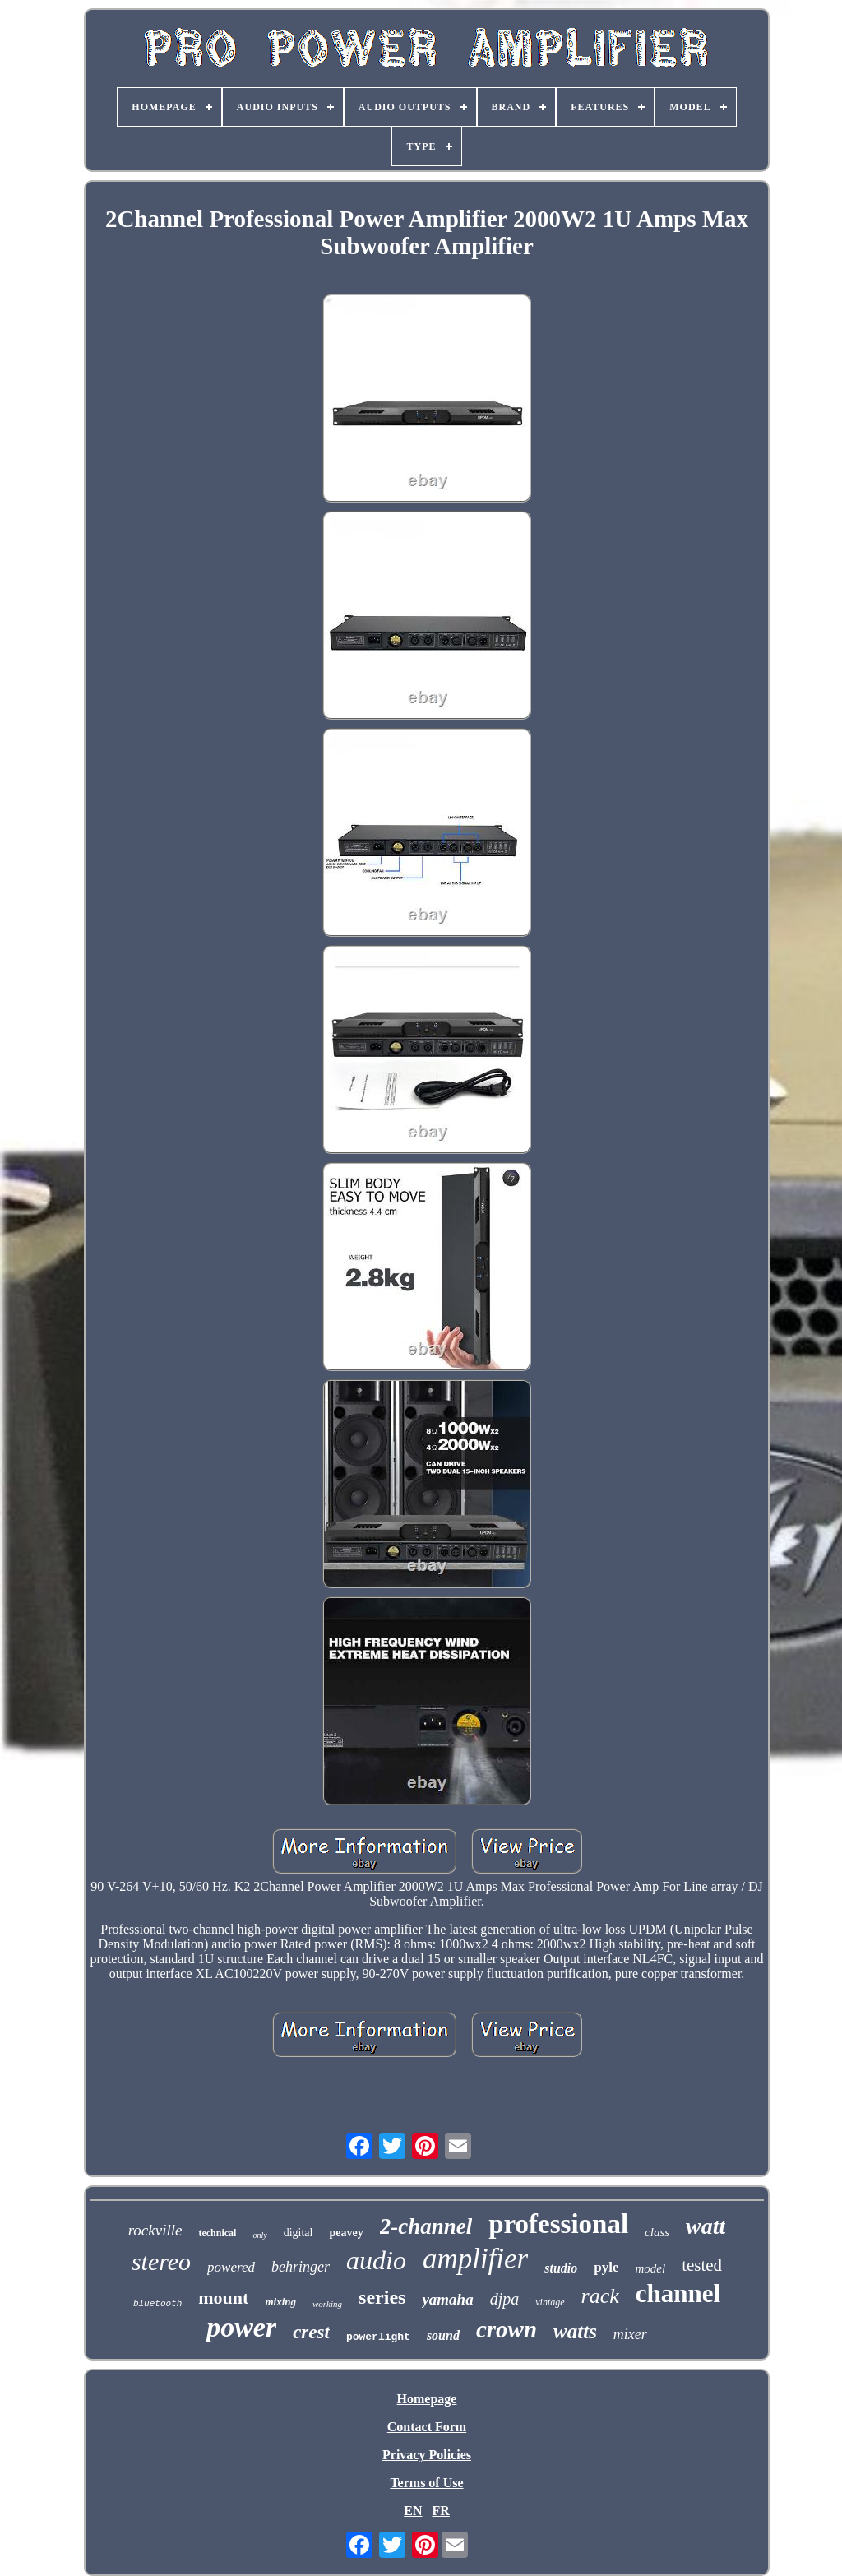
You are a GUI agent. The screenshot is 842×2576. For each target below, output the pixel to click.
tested (702, 2265)
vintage (549, 2302)
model (650, 2268)
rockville (155, 2230)
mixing (280, 2302)
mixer (630, 2334)
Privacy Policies (426, 2455)
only (259, 2235)
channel (678, 2293)
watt (705, 2226)
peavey (346, 2232)
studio (560, 2268)
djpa (505, 2299)
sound (443, 2335)
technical (217, 2233)
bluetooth (157, 2304)
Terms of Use (426, 2483)
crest (311, 2332)
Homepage (427, 2399)
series (382, 2297)
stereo (161, 2261)
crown (506, 2329)
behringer (300, 2267)
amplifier (475, 2259)
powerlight (378, 2337)
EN (413, 2511)
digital (298, 2232)
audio (376, 2260)
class (657, 2232)
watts (575, 2331)
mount (223, 2297)
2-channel (426, 2226)
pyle (606, 2267)
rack (600, 2296)
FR (440, 2511)
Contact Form (426, 2427)
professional (558, 2224)
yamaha (447, 2299)
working (327, 2304)
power (241, 2327)
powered (231, 2267)
